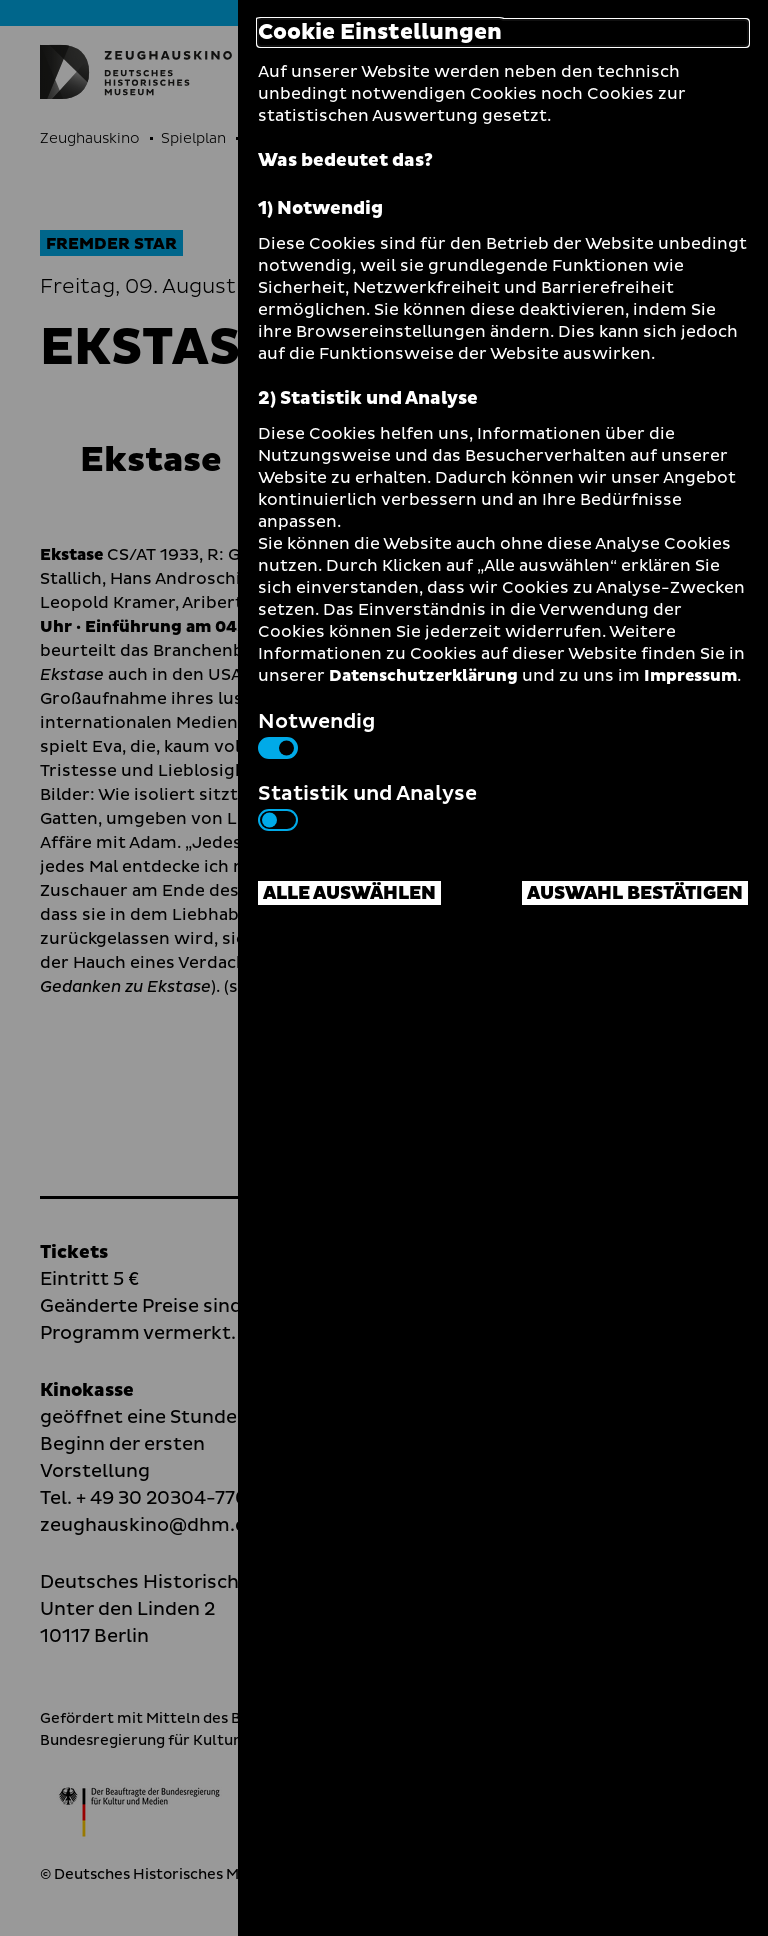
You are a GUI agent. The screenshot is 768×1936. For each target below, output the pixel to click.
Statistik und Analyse (367, 805)
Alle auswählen (349, 893)
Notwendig (316, 733)
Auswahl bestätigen (635, 893)
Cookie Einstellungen (380, 33)
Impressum (690, 676)
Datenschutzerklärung (423, 676)
